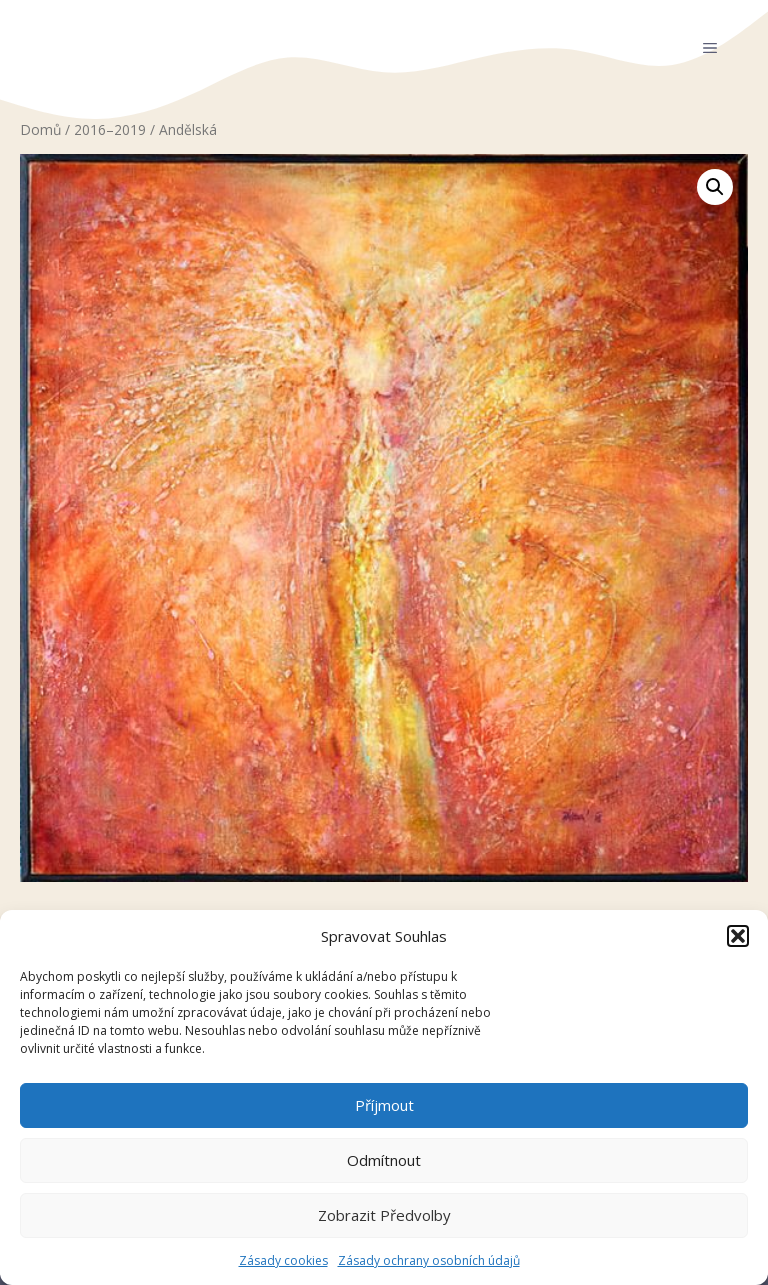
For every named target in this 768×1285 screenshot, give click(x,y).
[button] (738, 936)
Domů (40, 129)
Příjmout (384, 1105)
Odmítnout (384, 1160)
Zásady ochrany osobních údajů (429, 1260)
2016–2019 (110, 129)
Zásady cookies (283, 1260)
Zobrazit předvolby (384, 1215)
